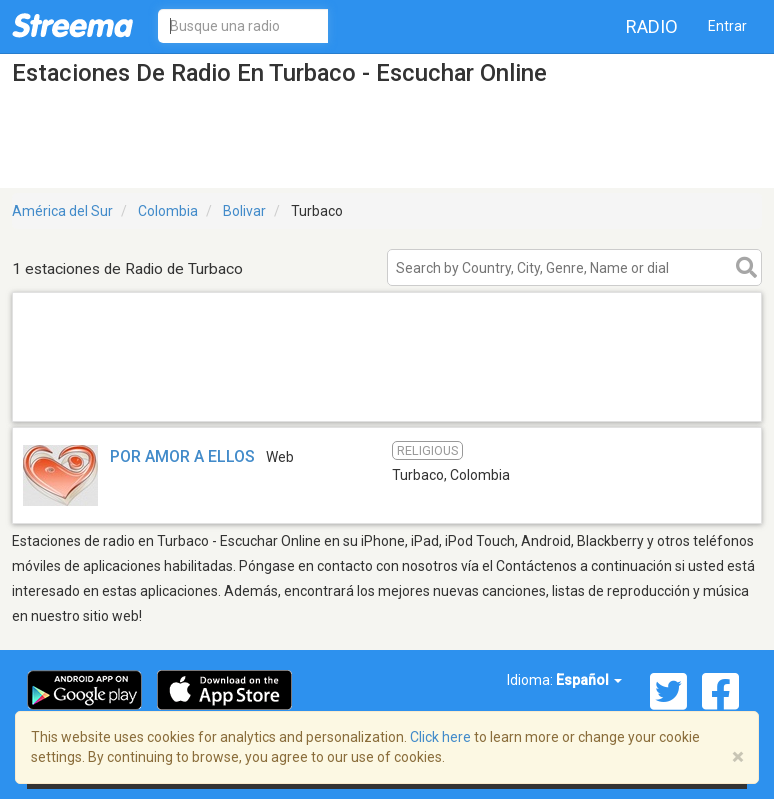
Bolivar (244, 211)
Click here (440, 737)
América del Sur (62, 211)
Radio (652, 26)
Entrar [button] (727, 26)
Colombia (168, 211)
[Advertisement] (387, 395)
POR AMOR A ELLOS (182, 456)
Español (589, 680)
